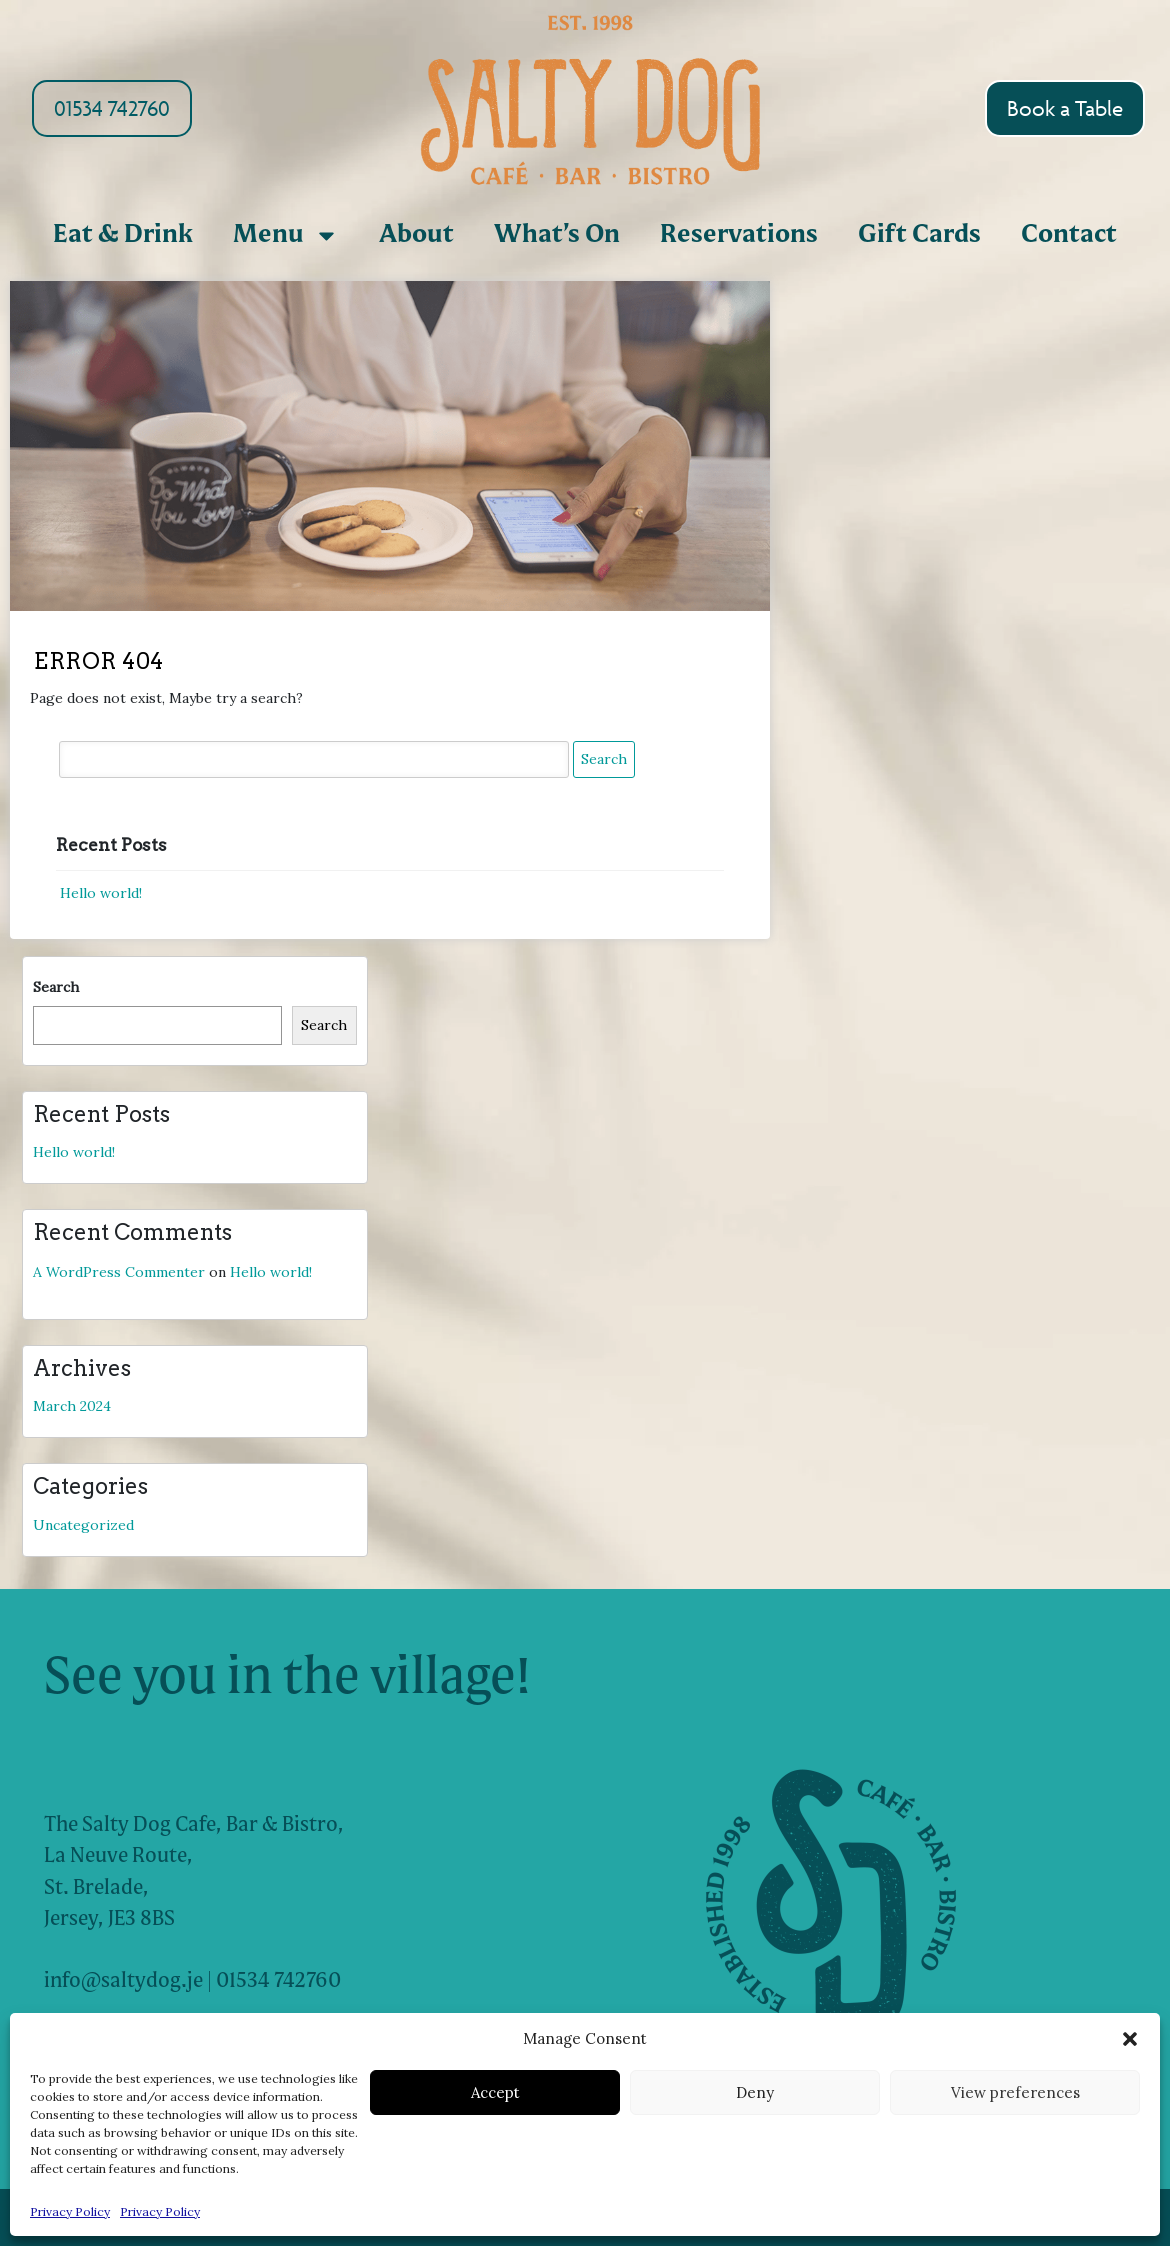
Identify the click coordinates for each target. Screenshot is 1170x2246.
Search (56, 987)
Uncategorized (83, 1525)
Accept (495, 2092)
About (416, 235)
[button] (1130, 2039)
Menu (286, 235)
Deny (755, 2092)
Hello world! (101, 893)
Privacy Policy (70, 2211)
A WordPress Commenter (119, 1272)
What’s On (557, 235)
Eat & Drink (123, 235)
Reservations (739, 235)
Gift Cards (919, 235)
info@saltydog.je (123, 1981)
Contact (1069, 235)
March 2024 (72, 1406)
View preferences (1015, 2092)
